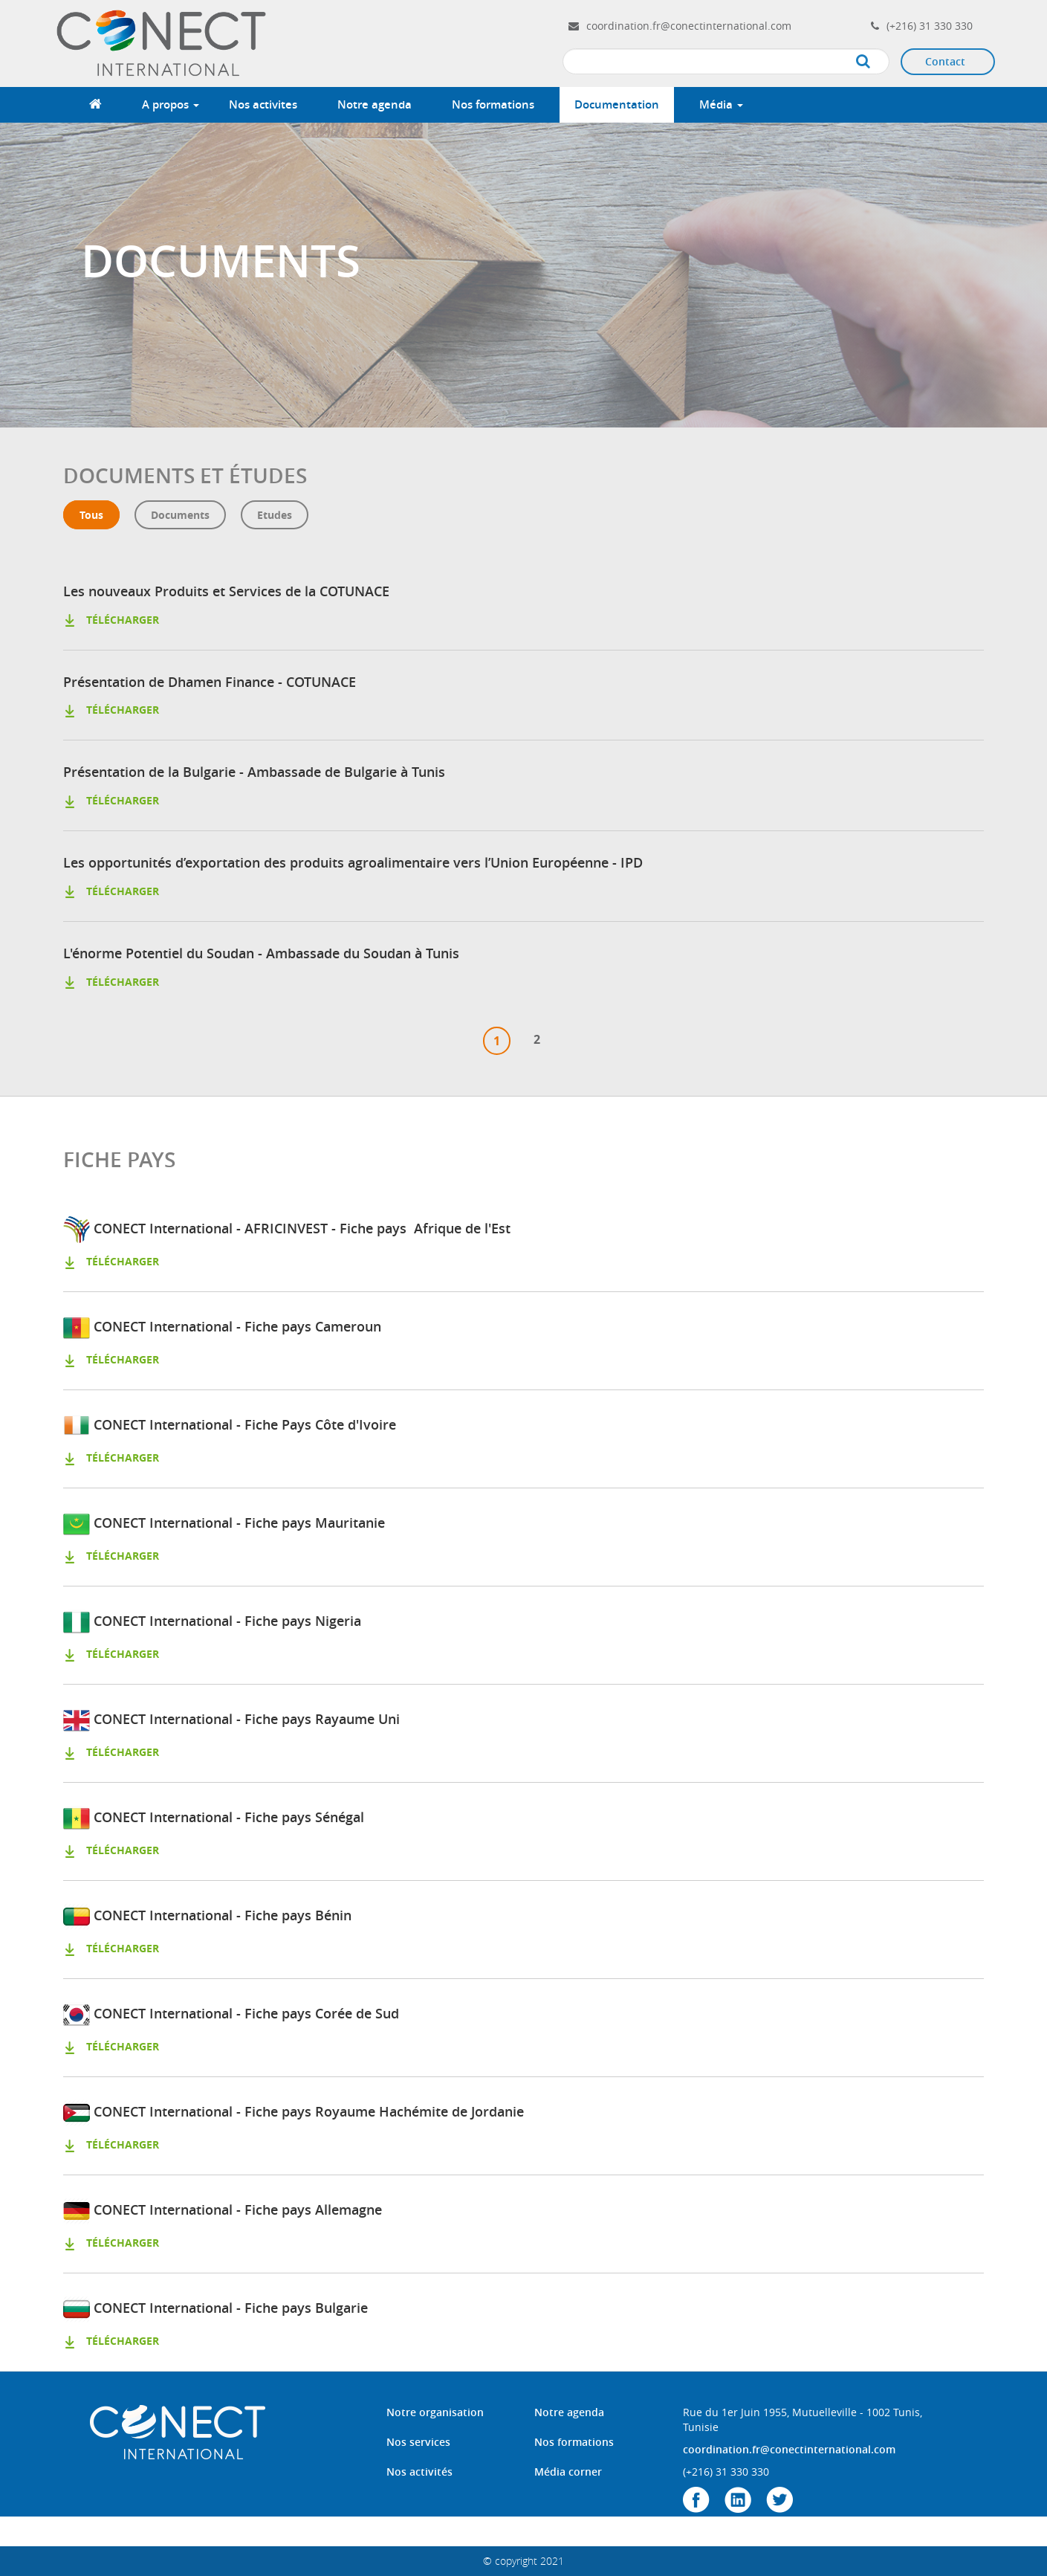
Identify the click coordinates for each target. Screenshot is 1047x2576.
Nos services (418, 2442)
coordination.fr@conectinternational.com (688, 26)
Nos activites (263, 104)
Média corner (568, 2471)
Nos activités (419, 2471)
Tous (91, 515)
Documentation (616, 104)
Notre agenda (374, 104)
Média (721, 104)
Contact (945, 61)
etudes (274, 515)
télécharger (111, 620)
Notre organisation (435, 2412)
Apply (878, 62)
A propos (170, 104)
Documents (180, 515)
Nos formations (493, 104)
